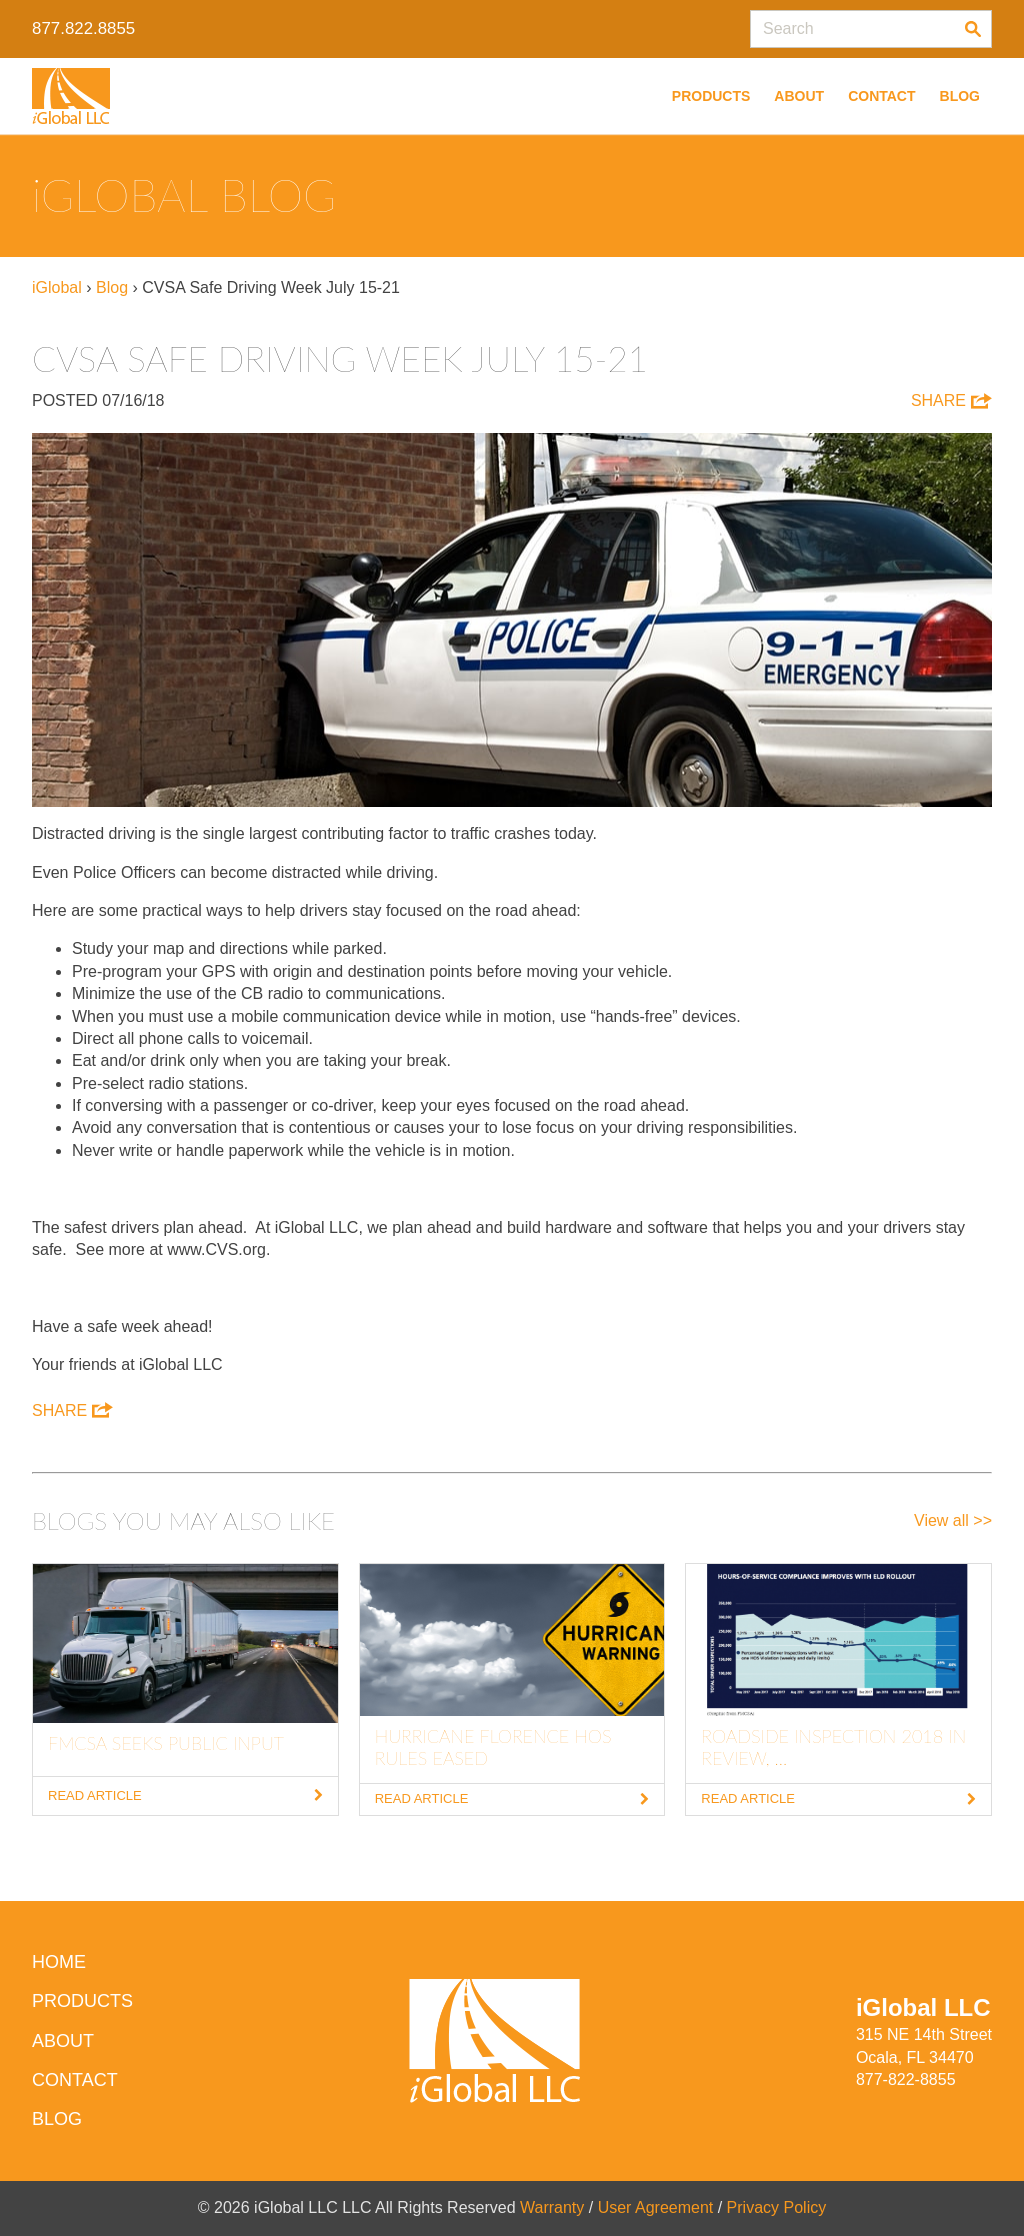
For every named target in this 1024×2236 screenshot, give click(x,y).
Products (711, 96)
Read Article (185, 1795)
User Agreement (656, 2207)
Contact (881, 96)
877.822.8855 (83, 28)
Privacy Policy (777, 2207)
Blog (960, 96)
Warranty (552, 2207)
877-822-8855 (906, 2079)
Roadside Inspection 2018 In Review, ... (833, 1747)
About (799, 96)
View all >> (953, 1520)
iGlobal (57, 287)
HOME (59, 1962)
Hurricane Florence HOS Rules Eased (493, 1747)
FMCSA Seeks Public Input (166, 1743)
